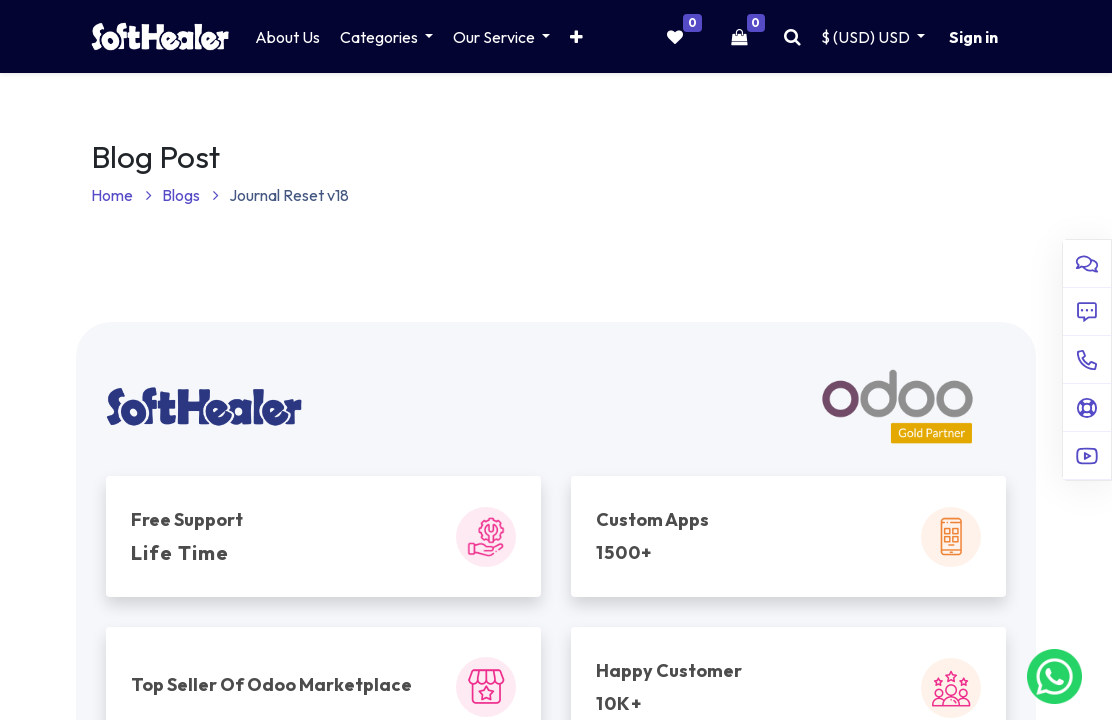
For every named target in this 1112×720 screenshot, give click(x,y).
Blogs (190, 195)
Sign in (973, 37)
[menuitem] (287, 37)
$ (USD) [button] (867, 37)
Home (121, 195)
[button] (576, 37)
